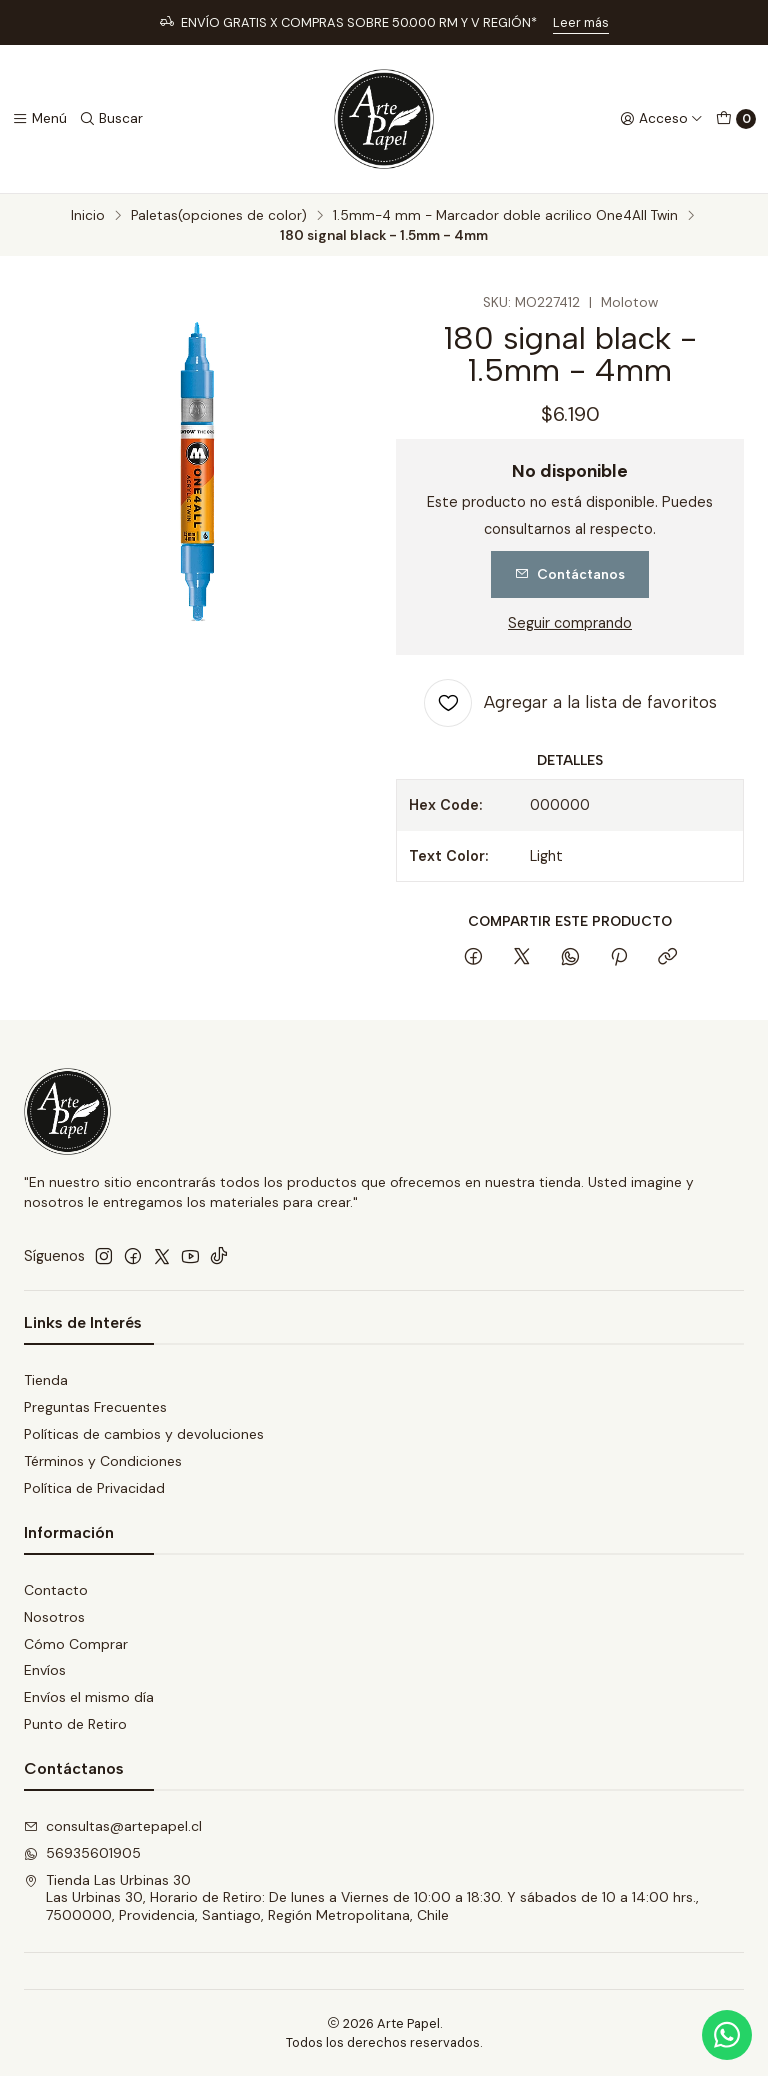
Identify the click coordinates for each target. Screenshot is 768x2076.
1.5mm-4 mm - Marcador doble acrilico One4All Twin (505, 216)
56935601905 (82, 1853)
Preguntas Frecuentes (95, 1407)
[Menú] (39, 119)
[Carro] (736, 119)
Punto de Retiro (75, 1724)
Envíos (45, 1670)
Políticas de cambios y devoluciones (144, 1434)
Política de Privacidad (94, 1488)
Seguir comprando (570, 623)
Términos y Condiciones (103, 1461)
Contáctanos (570, 574)
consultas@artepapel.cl (113, 1826)
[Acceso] (661, 119)
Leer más (581, 22)
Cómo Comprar (76, 1644)
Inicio (88, 216)
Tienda (46, 1380)
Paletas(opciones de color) (219, 216)
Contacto (56, 1590)
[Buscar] (111, 119)
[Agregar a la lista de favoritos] (570, 703)
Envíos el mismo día (89, 1697)
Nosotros (54, 1617)
